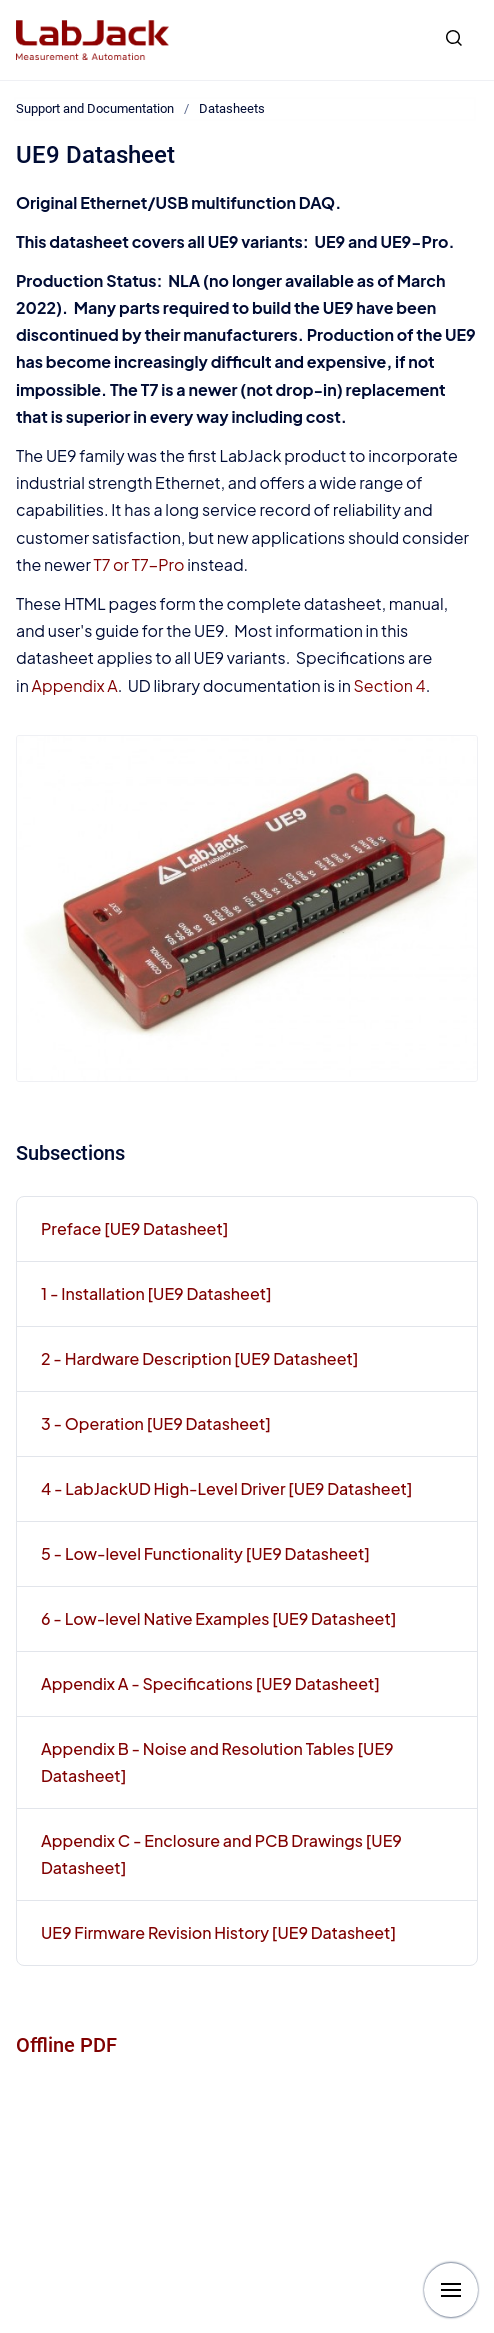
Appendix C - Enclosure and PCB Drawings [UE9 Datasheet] (221, 1854)
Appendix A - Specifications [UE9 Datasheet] (210, 1683)
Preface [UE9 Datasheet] (134, 1228)
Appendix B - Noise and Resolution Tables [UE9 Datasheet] (217, 1762)
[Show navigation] (451, 2290)
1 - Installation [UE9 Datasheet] (156, 1293)
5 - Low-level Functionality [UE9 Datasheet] (205, 1553)
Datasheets (232, 108)
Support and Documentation (95, 108)
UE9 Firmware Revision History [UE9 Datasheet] (218, 1932)
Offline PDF (66, 2045)
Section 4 (390, 685)
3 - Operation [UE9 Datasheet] (156, 1423)
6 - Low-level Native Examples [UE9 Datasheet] (218, 1618)
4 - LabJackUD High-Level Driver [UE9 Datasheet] (226, 1488)
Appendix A (75, 685)
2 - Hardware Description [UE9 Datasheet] (199, 1358)
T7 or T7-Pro (139, 564)
